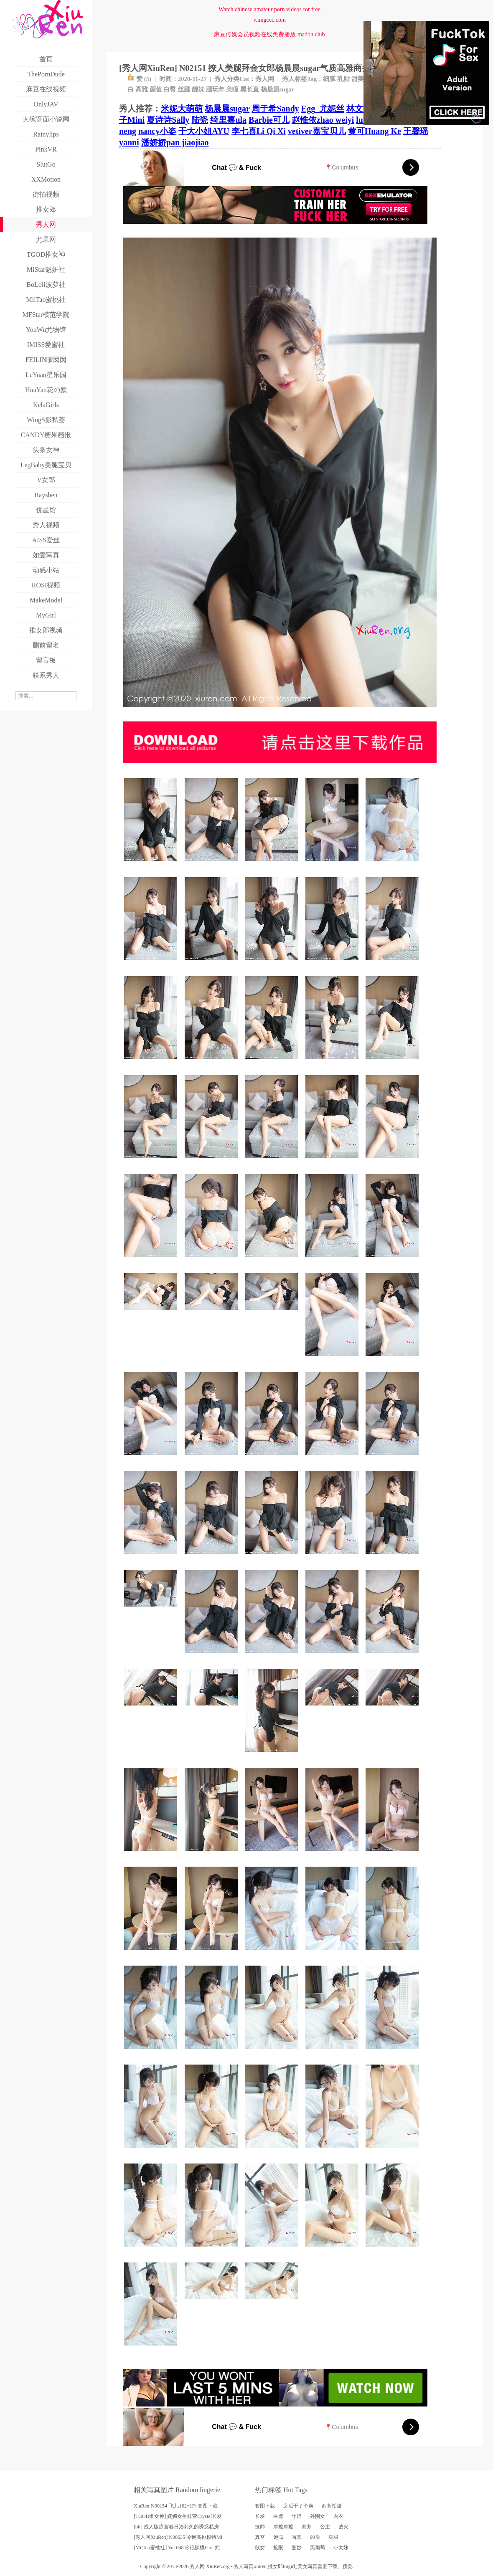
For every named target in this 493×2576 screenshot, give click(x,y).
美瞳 (232, 89)
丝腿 (184, 89)
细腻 (329, 79)
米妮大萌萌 (182, 108)
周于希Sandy (275, 108)
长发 (260, 2516)
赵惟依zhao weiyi (323, 119)
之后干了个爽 (298, 2506)
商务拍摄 (332, 2506)
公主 (325, 2527)
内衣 (338, 2516)
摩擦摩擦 (283, 2527)
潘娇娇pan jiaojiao (175, 142)
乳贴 (343, 79)
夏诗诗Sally (168, 119)
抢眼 (278, 2548)
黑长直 (249, 89)
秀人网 (264, 79)
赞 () (139, 79)
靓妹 (198, 89)
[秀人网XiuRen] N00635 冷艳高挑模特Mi (178, 2537)
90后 (315, 2537)
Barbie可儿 (269, 119)
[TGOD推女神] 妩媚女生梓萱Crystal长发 (178, 2516)
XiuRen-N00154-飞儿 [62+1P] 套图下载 (176, 2506)
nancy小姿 (157, 131)
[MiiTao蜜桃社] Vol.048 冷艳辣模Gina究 (177, 2548)
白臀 (169, 89)
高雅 (141, 89)
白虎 (278, 2516)
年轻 (297, 2516)
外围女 (317, 2516)
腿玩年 (215, 89)
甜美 (357, 79)
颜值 (156, 89)
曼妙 (297, 2548)
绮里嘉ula (228, 119)
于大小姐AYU (203, 131)
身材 (333, 2537)
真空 (260, 2537)
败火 (343, 2527)
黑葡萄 (317, 2548)
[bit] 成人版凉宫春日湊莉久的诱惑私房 (176, 2527)
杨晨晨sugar (278, 89)
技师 (260, 2527)
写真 (297, 2537)
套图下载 (265, 2506)
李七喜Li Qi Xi (258, 131)
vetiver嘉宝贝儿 (317, 131)
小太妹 (340, 2548)
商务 (307, 2527)
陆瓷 (199, 119)
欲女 (260, 2548)
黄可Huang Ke (374, 131)
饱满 (278, 2537)
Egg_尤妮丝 (322, 108)
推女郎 (275, 2566)
